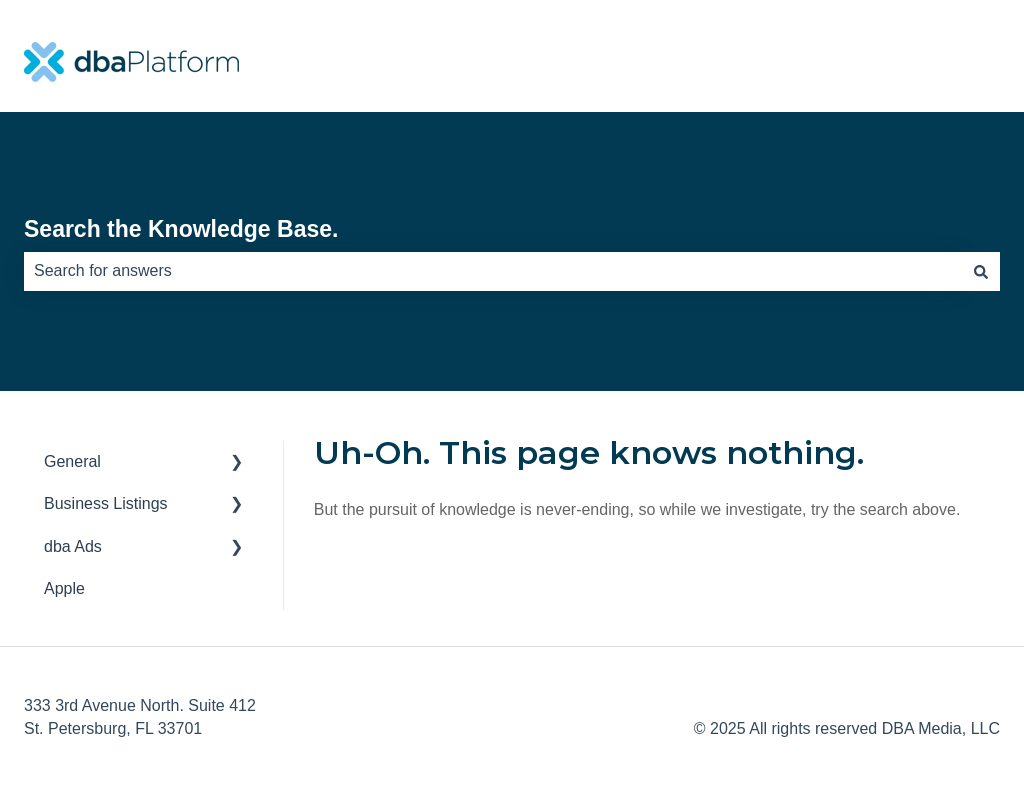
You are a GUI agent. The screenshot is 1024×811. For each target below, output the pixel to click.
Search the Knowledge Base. (181, 229)
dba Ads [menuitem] (73, 546)
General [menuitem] (72, 461)
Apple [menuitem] (64, 588)
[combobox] (493, 271)
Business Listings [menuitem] (106, 503)
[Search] (981, 271)
